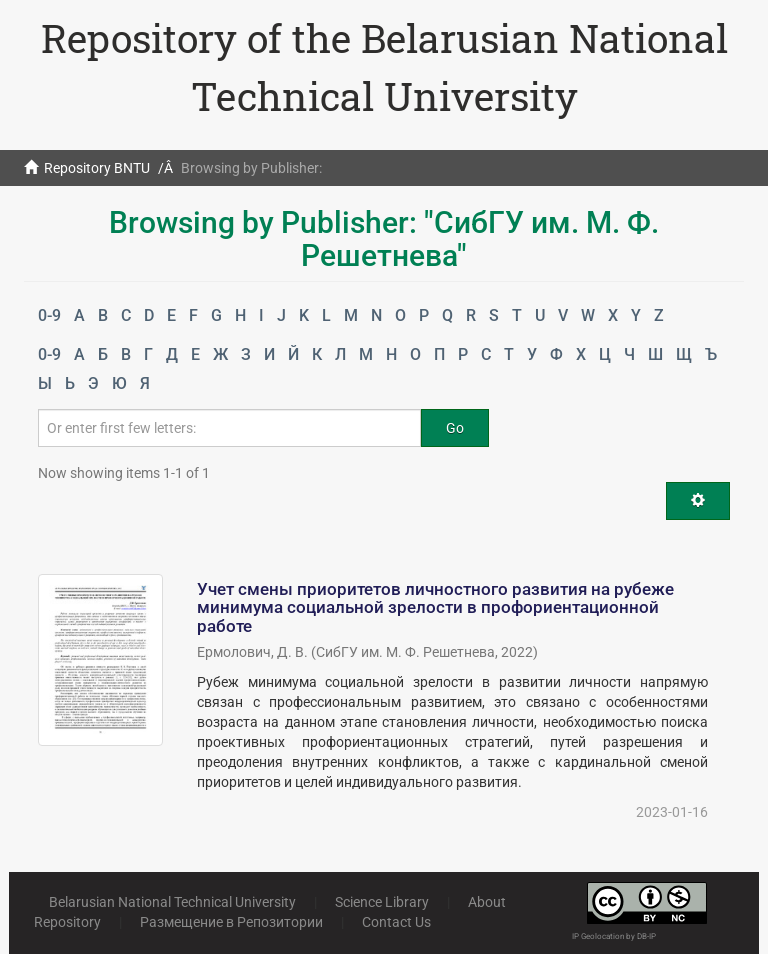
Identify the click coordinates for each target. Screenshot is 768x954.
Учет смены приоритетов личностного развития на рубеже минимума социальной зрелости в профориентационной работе (435, 607)
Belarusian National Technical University (172, 902)
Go (455, 428)
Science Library (382, 902)
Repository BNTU (97, 168)
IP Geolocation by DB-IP (614, 936)
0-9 (49, 315)
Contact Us (396, 922)
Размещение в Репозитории (231, 922)
